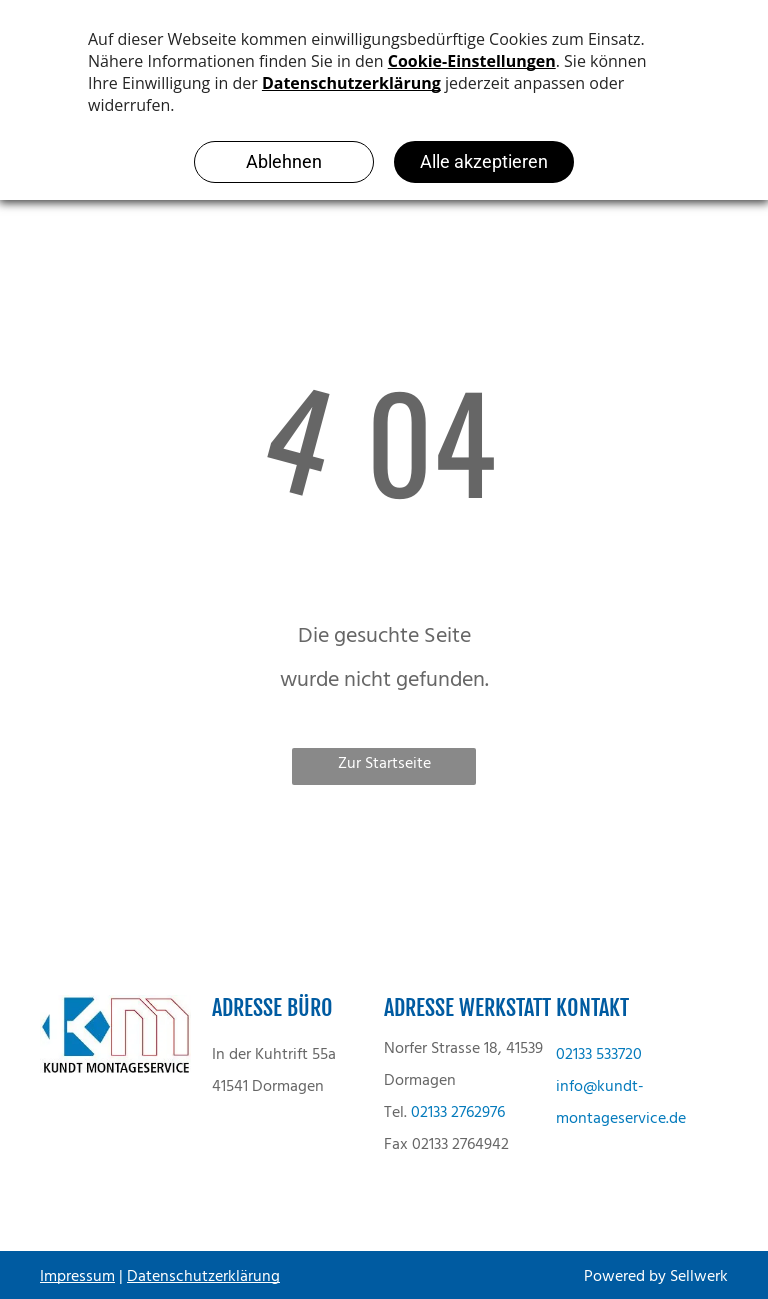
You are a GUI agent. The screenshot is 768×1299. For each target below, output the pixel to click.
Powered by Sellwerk (656, 1277)
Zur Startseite (384, 764)
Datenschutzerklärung (203, 1277)
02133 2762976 (458, 1113)
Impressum (77, 1277)
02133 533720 (599, 1055)
